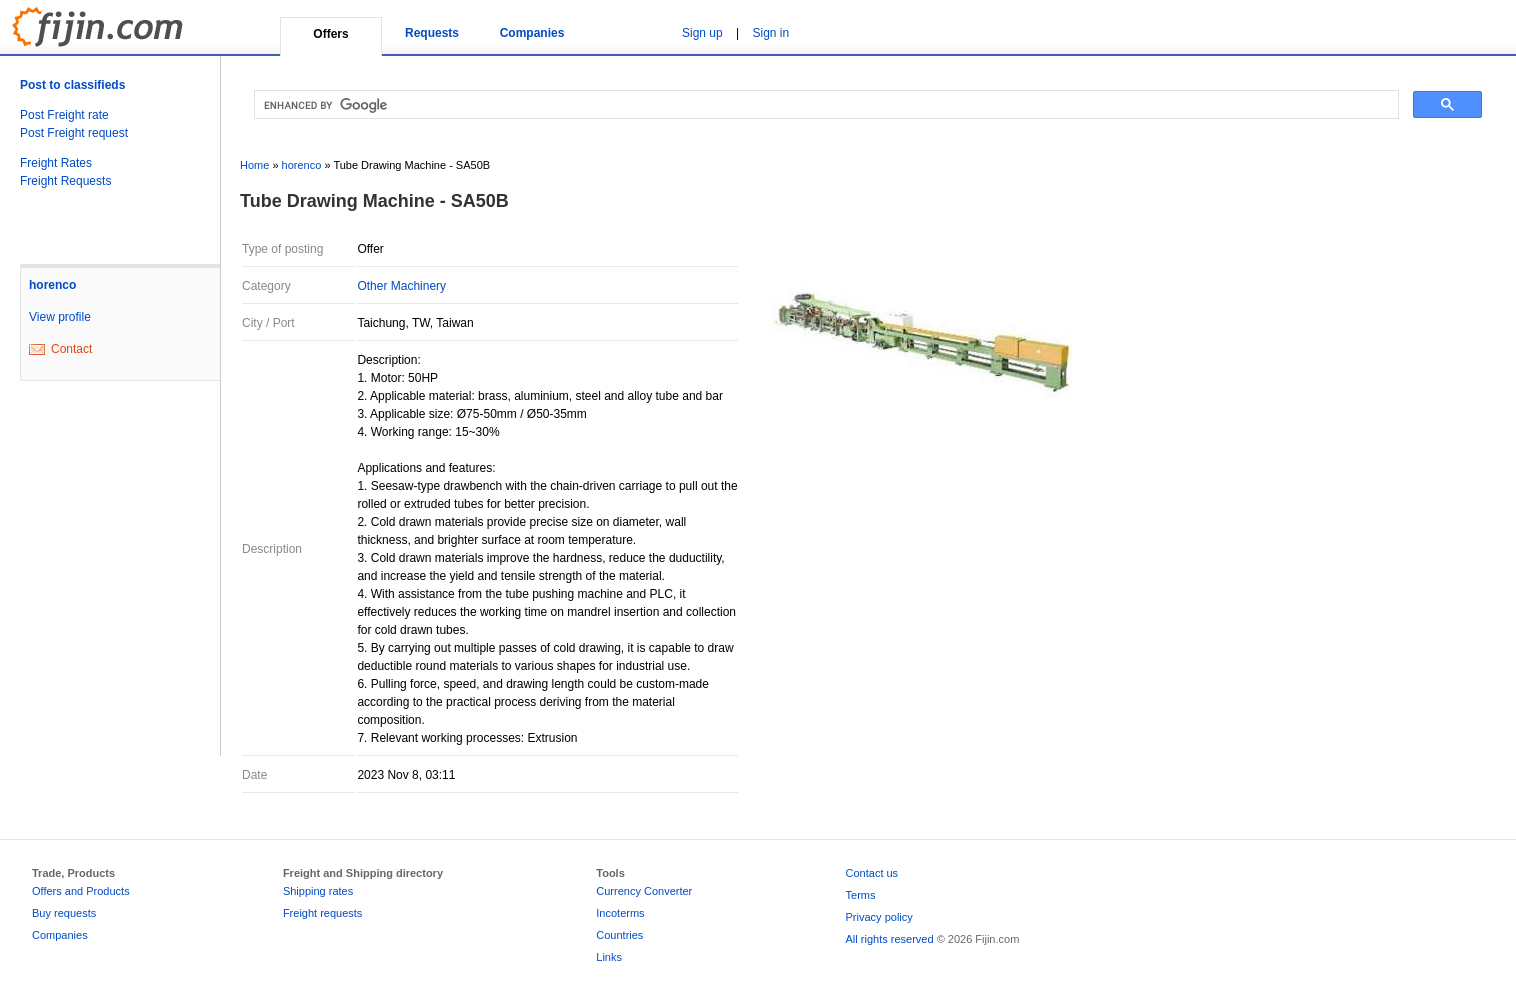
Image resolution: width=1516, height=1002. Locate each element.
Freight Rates (56, 163)
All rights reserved (890, 939)
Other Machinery (401, 286)
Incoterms (620, 913)
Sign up (702, 33)
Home (254, 165)
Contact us (872, 873)
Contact (71, 349)
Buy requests (64, 913)
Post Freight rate (64, 115)
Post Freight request (74, 133)
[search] (824, 105)
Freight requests (322, 913)
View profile (60, 317)
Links (609, 957)
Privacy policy (879, 917)
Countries (619, 935)
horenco (52, 285)
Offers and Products (81, 891)
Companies (532, 33)
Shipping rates (318, 891)
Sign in (771, 33)
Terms (861, 895)
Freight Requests (65, 181)
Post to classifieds (72, 85)
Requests (432, 33)
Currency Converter (644, 891)
